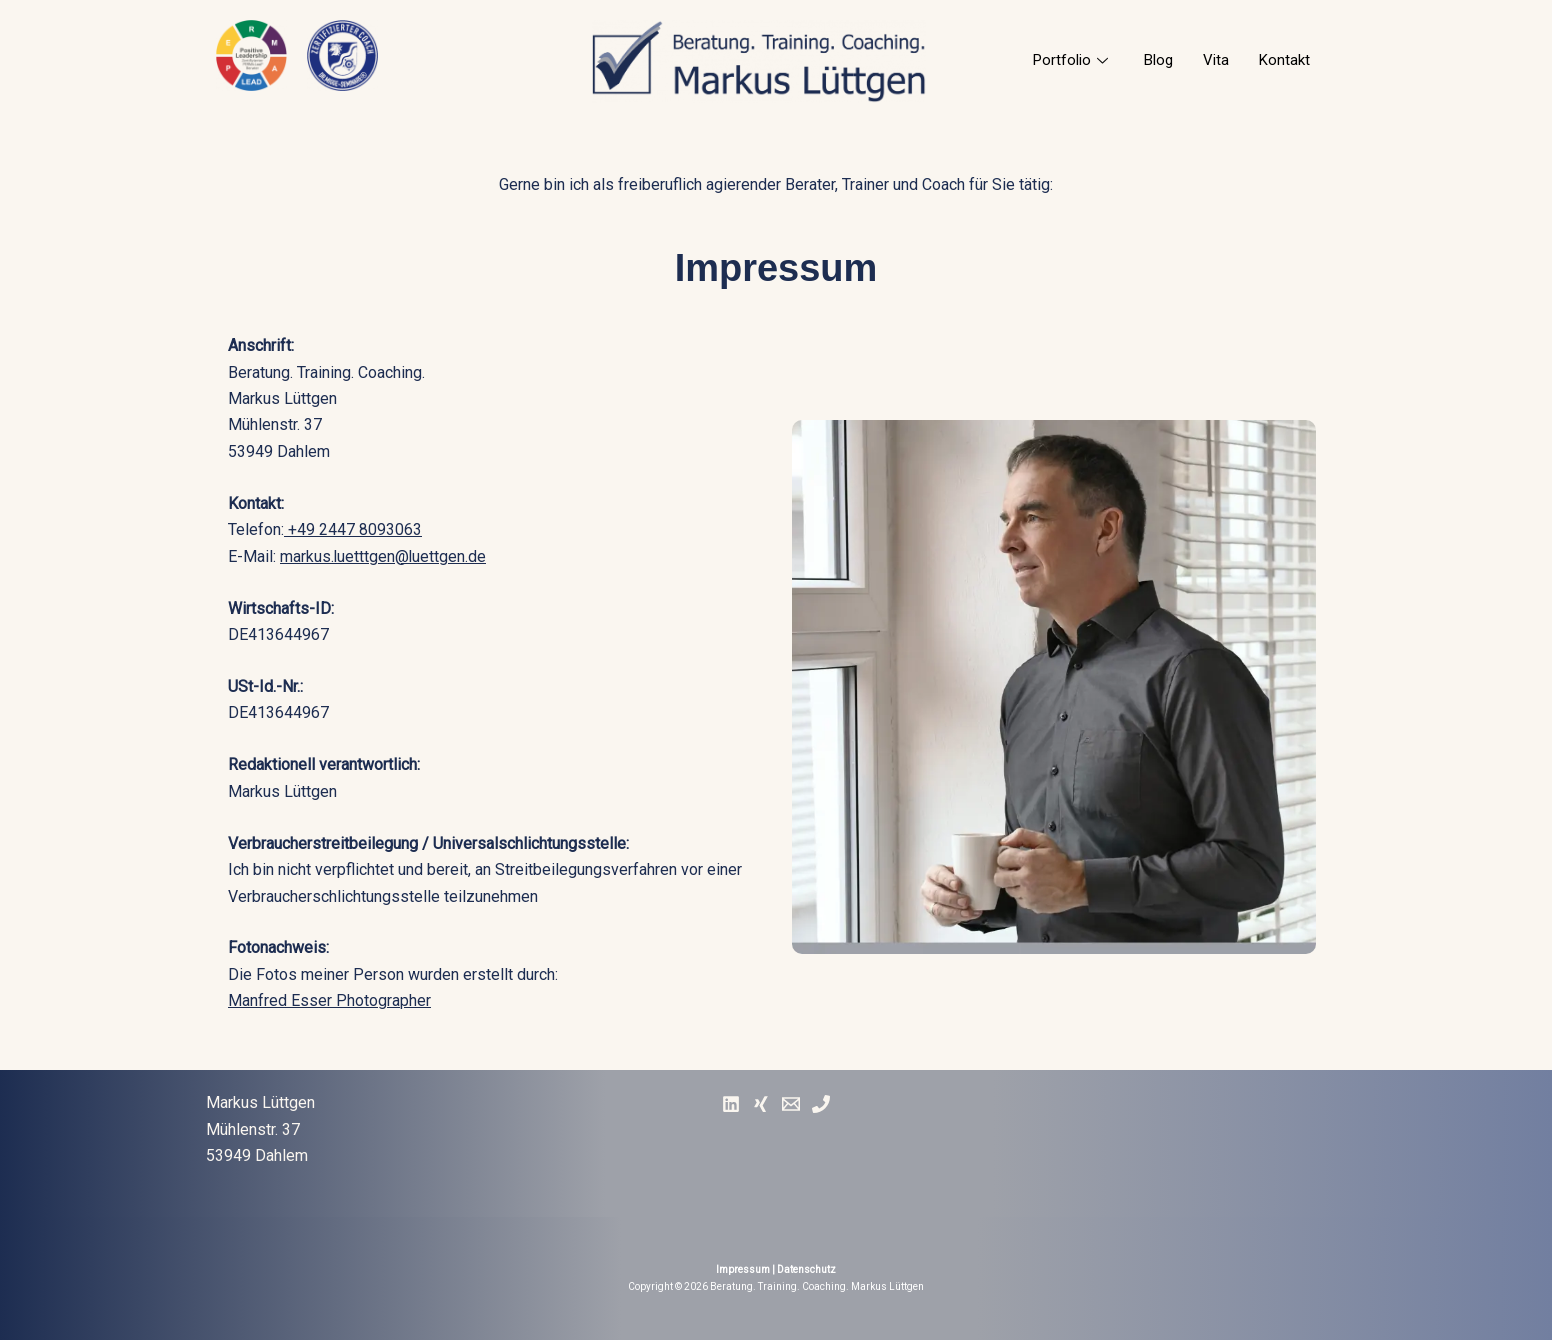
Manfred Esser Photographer (329, 1000)
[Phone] (821, 1104)
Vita (1216, 60)
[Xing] (761, 1104)
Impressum (743, 1269)
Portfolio (1070, 60)
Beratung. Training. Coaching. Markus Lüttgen (817, 1286)
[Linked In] (731, 1104)
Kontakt (1284, 60)
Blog (1158, 60)
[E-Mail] (791, 1104)
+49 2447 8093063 (353, 529)
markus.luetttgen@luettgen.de (384, 556)
